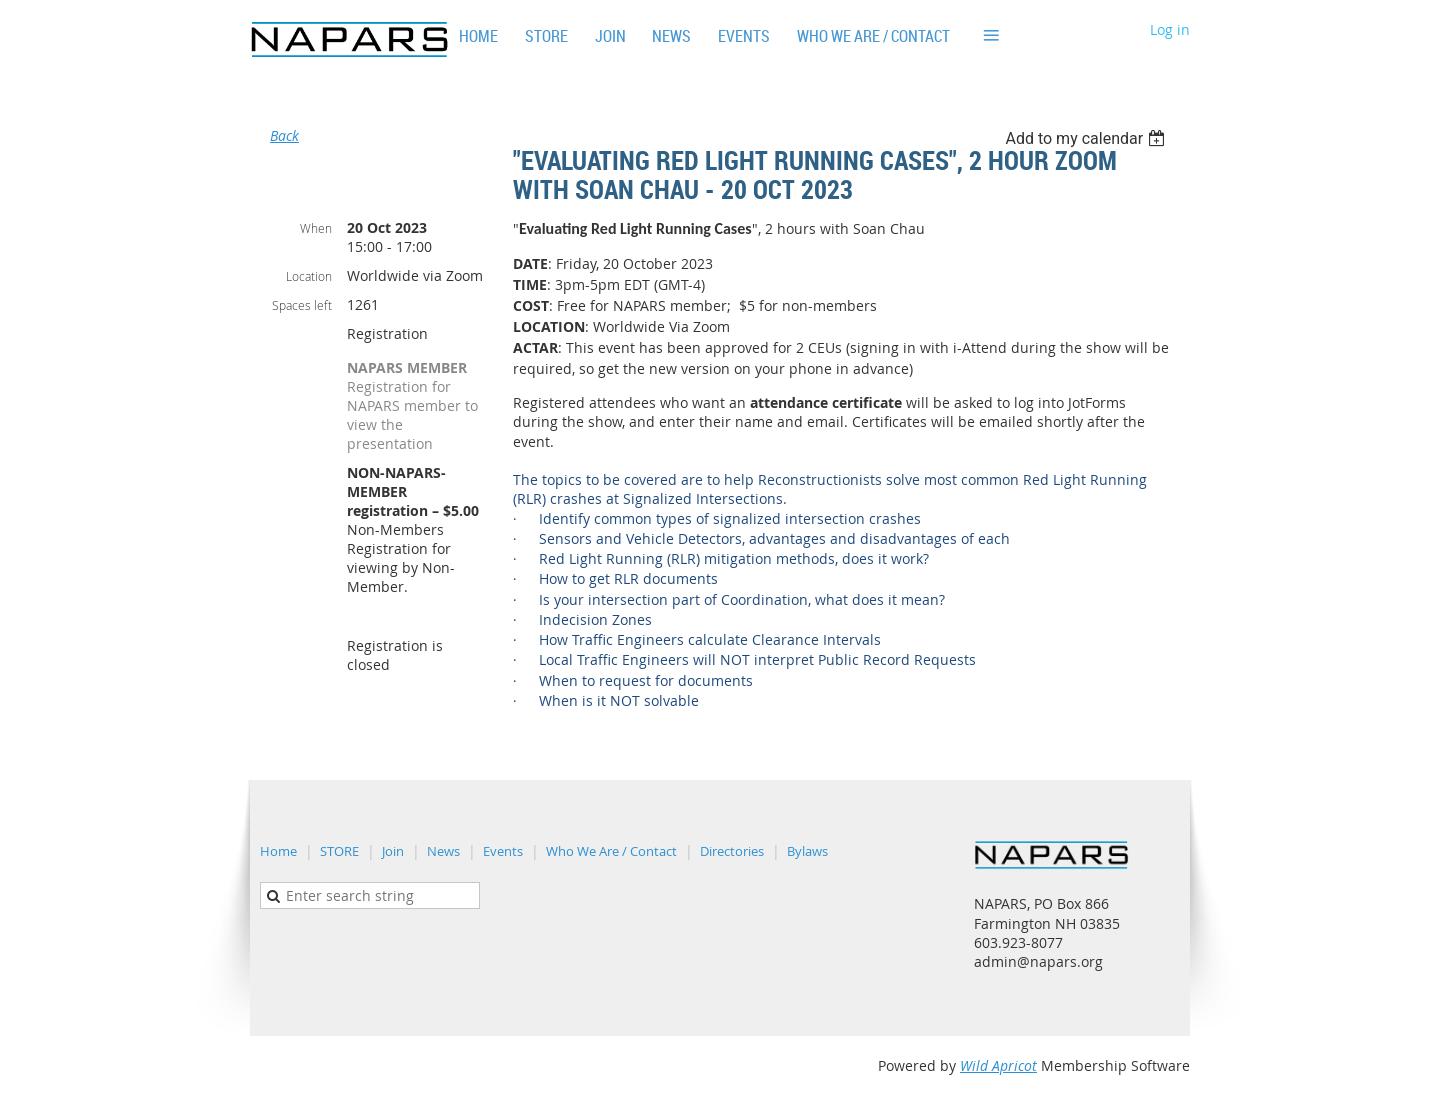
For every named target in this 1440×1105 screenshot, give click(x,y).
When (316, 228)
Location (309, 276)
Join (393, 851)
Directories (732, 851)
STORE (339, 851)
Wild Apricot (998, 1065)
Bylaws (807, 851)
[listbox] (1087, 138)
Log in (1170, 29)
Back (284, 135)
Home (278, 851)
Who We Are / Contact (611, 851)
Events (503, 851)
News (443, 851)
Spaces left (302, 305)
